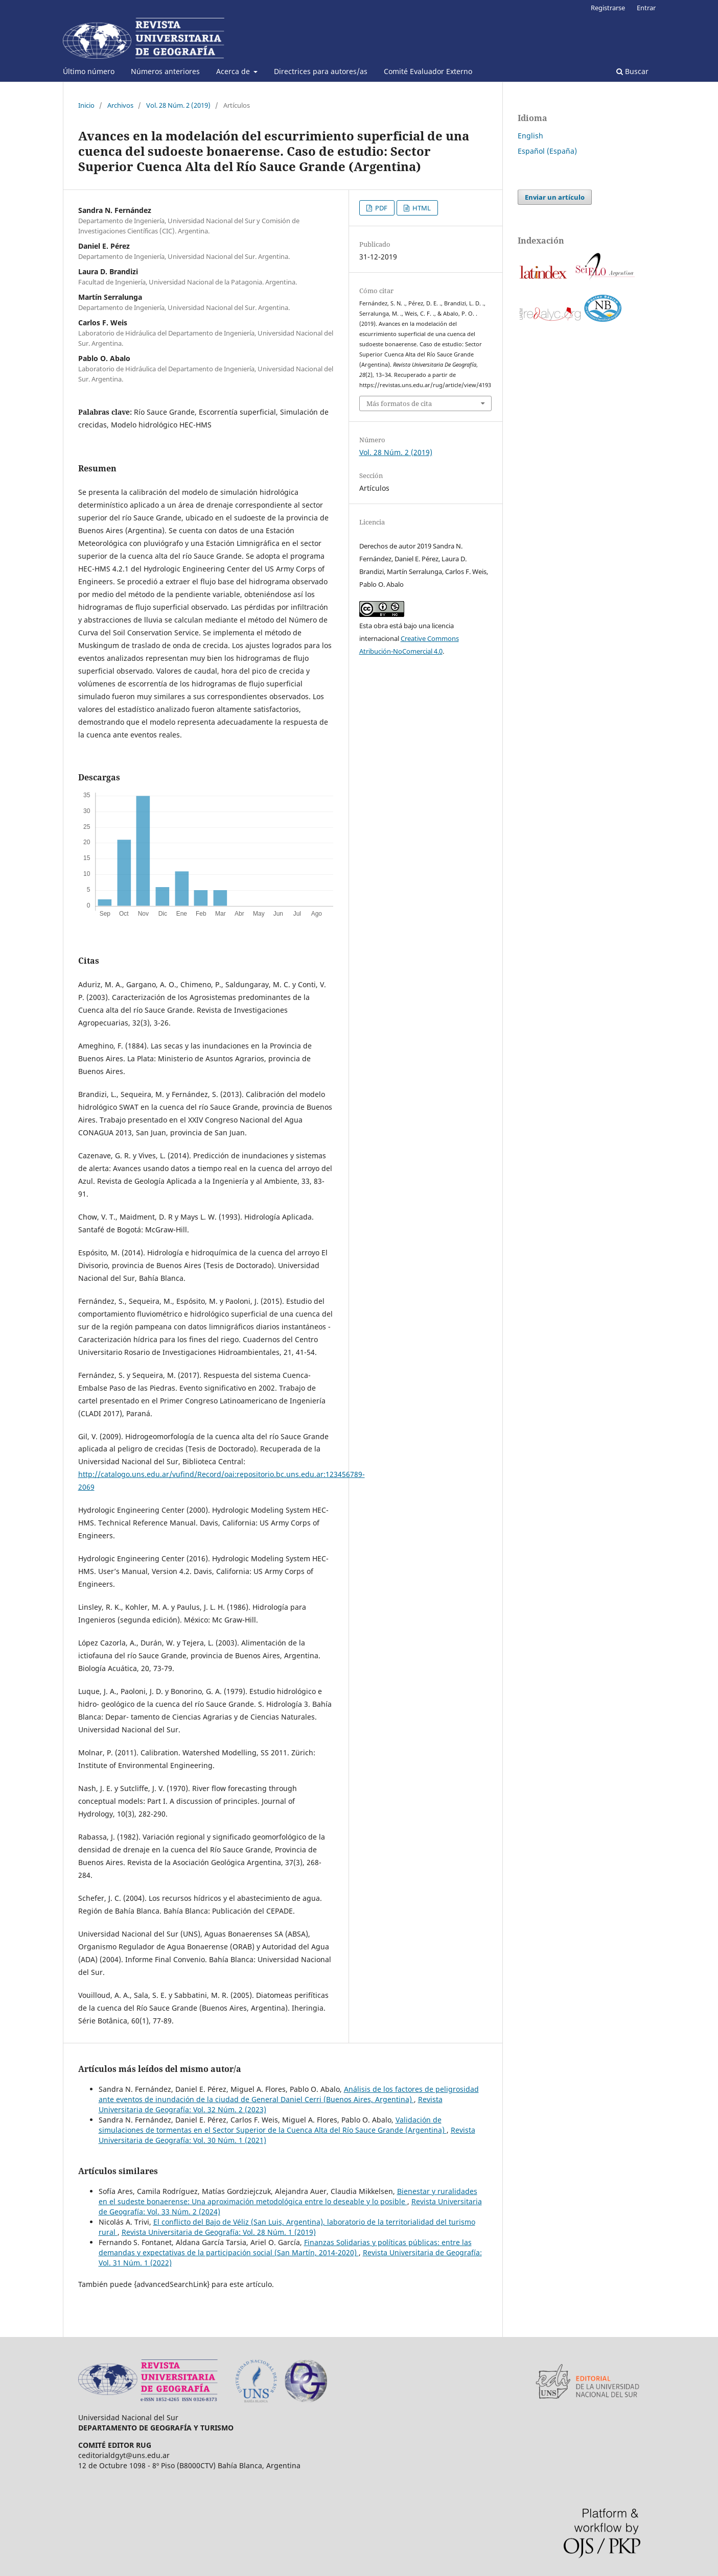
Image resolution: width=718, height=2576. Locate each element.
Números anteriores (165, 71)
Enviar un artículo (555, 197)
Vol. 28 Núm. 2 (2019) (178, 105)
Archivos (120, 105)
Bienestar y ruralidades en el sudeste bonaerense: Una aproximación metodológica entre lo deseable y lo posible (288, 2196)
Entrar (646, 7)
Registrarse (608, 7)
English (530, 135)
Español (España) (547, 151)
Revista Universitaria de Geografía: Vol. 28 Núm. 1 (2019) (219, 2232)
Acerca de (234, 71)
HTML (421, 207)
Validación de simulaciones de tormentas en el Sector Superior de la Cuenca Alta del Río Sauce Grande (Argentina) (273, 2125)
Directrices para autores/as (320, 71)
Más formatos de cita (399, 403)
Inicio (86, 105)
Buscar (632, 71)
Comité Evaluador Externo (428, 71)
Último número (88, 71)
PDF (380, 207)
